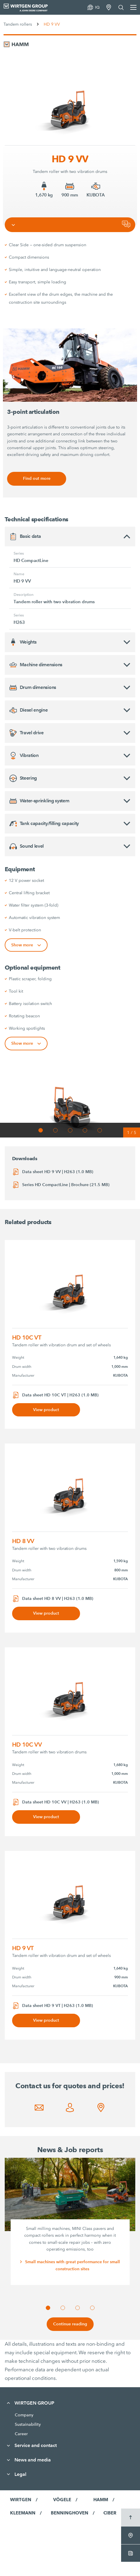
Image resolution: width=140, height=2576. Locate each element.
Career (21, 2433)
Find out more (37, 478)
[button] (40, 1130)
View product (46, 1409)
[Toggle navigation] (13, 224)
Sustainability (28, 2424)
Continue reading (70, 2324)
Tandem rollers (18, 24)
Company (24, 2415)
